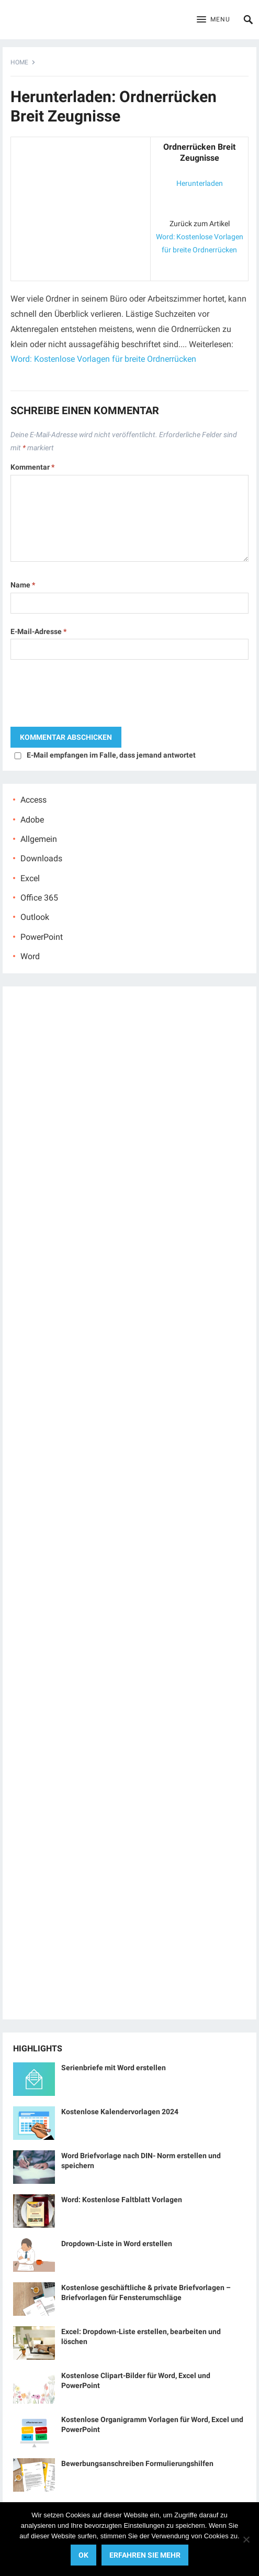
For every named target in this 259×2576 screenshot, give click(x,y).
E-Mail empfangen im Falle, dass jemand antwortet (111, 755)
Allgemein (38, 839)
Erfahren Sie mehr (145, 2555)
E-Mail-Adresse (38, 631)
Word (30, 956)
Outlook (34, 917)
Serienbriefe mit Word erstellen (113, 2067)
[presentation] (90, 695)
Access (33, 800)
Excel (30, 878)
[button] (213, 20)
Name (22, 585)
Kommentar (32, 467)
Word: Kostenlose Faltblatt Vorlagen (121, 2199)
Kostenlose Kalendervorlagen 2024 (119, 2111)
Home (19, 62)
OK (83, 2555)
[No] (246, 2539)
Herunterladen (199, 183)
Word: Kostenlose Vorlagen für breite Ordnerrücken (103, 359)
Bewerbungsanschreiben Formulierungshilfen (137, 2463)
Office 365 (39, 898)
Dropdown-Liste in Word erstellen (116, 2243)
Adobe (32, 820)
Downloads (41, 858)
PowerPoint (41, 937)
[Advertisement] (80, 206)
